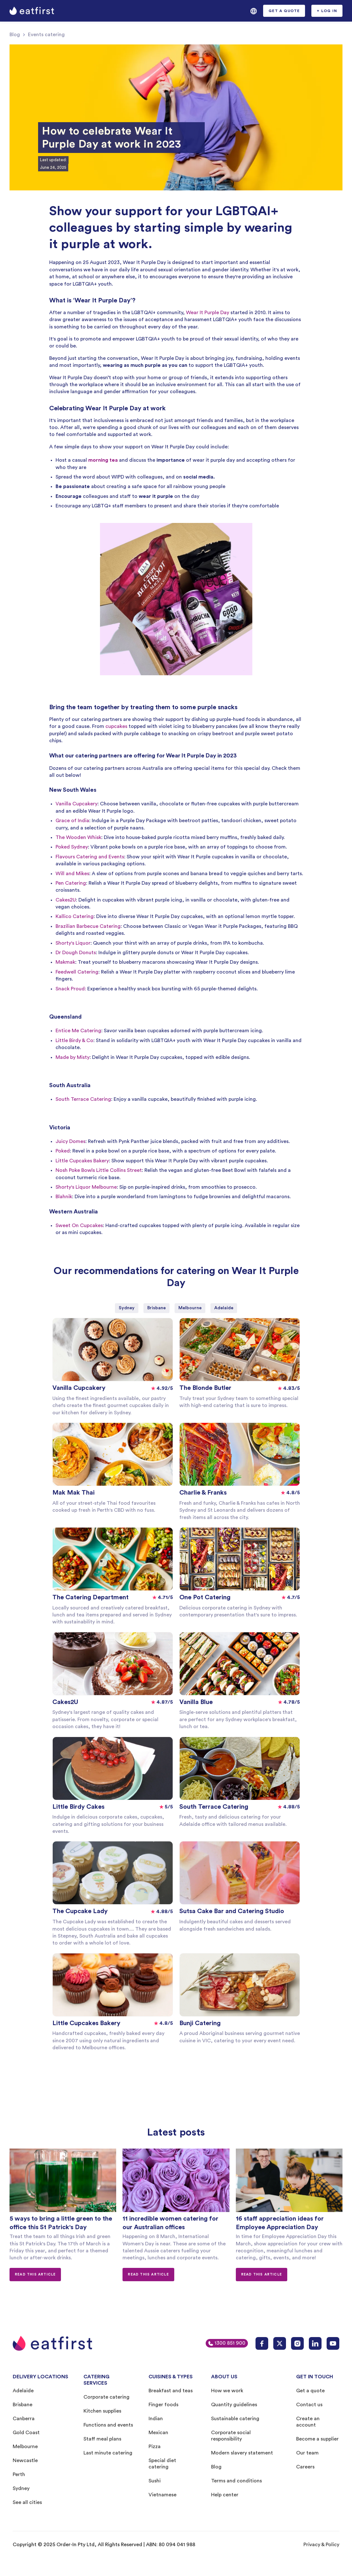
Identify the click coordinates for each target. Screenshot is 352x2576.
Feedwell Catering (77, 971)
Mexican (158, 2432)
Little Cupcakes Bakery (82, 1160)
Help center (224, 2494)
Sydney (21, 2488)
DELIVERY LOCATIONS (40, 2376)
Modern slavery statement (242, 2452)
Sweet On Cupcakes (79, 1225)
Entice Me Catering (78, 1030)
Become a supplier (317, 2438)
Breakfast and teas (171, 2390)
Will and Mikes (72, 873)
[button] (253, 10)
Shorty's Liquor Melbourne (86, 1187)
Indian (156, 2418)
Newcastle (25, 2460)
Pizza (155, 2446)
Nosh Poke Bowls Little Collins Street (99, 1170)
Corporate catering (106, 2397)
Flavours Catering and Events (90, 856)
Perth (19, 2474)
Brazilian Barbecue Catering (88, 926)
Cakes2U (66, 899)
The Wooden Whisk (78, 837)
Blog (15, 34)
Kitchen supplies (102, 2411)
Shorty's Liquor (73, 943)
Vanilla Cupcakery (76, 803)
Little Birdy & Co (74, 1040)
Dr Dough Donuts (76, 952)
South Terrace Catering (83, 1099)
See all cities (27, 2502)
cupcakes (116, 726)
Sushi (155, 2480)
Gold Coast (26, 2432)
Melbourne (25, 2446)
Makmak (65, 962)
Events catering (46, 34)
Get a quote (310, 2390)
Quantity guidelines (234, 2404)
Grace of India (72, 820)
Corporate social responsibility (231, 2435)
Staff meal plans (102, 2438)
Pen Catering (71, 883)
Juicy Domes (70, 1141)
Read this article (35, 2274)
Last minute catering (107, 2452)
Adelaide (23, 2390)
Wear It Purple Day (207, 312)
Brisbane (22, 2404)
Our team (307, 2452)
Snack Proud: (71, 988)
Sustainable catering (235, 2418)
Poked (63, 1150)
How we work (227, 2390)
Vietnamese (162, 2494)
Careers (305, 2466)
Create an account (308, 2421)
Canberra (24, 2418)
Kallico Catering (75, 916)
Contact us (309, 2404)
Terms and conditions (236, 2480)
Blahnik (64, 1196)
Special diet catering (162, 2463)
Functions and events (108, 2424)
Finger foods (163, 2404)
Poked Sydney (72, 846)
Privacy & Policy (321, 2544)
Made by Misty (73, 1057)
